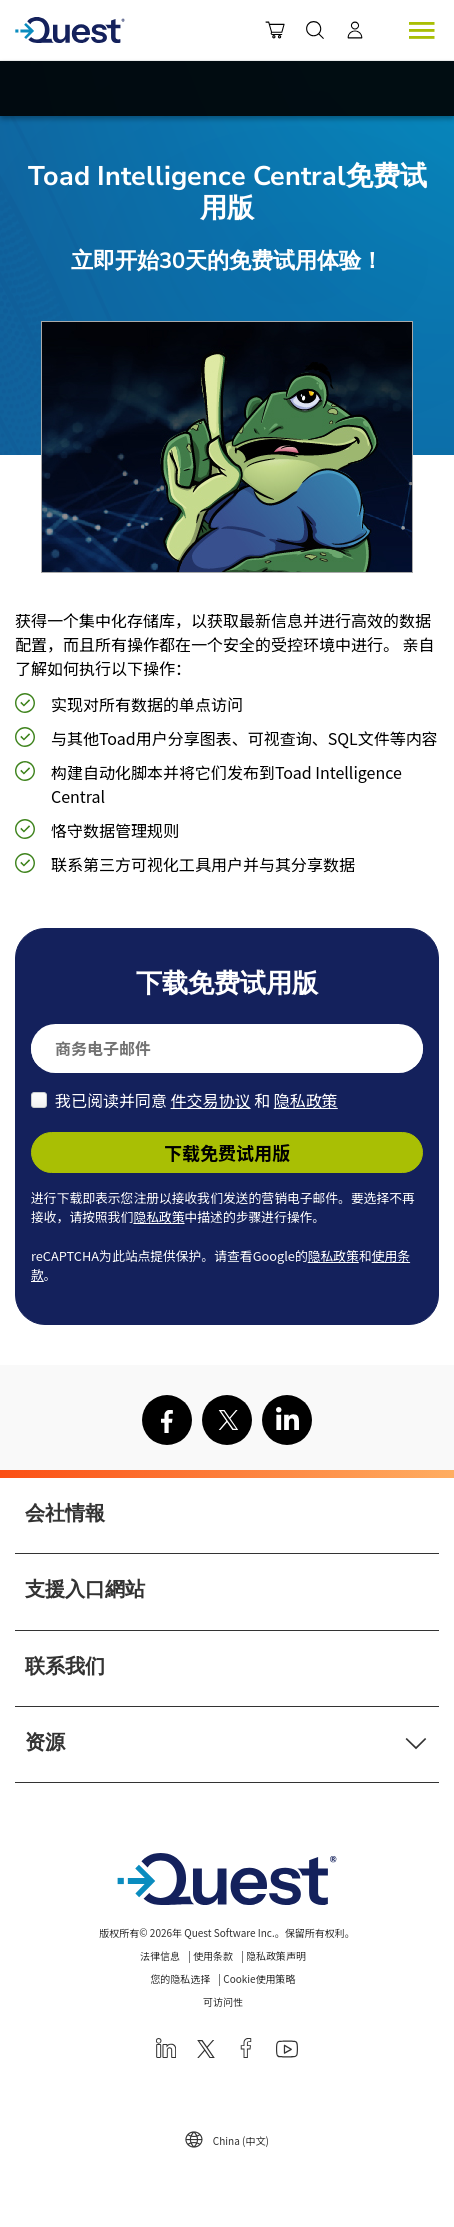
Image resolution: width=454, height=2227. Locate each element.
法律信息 (160, 1955)
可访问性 (223, 2001)
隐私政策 (306, 1100)
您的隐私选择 (180, 1978)
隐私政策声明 (276, 1955)
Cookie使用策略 (259, 1978)
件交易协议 (211, 1100)
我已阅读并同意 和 (196, 1100)
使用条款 (213, 1955)
